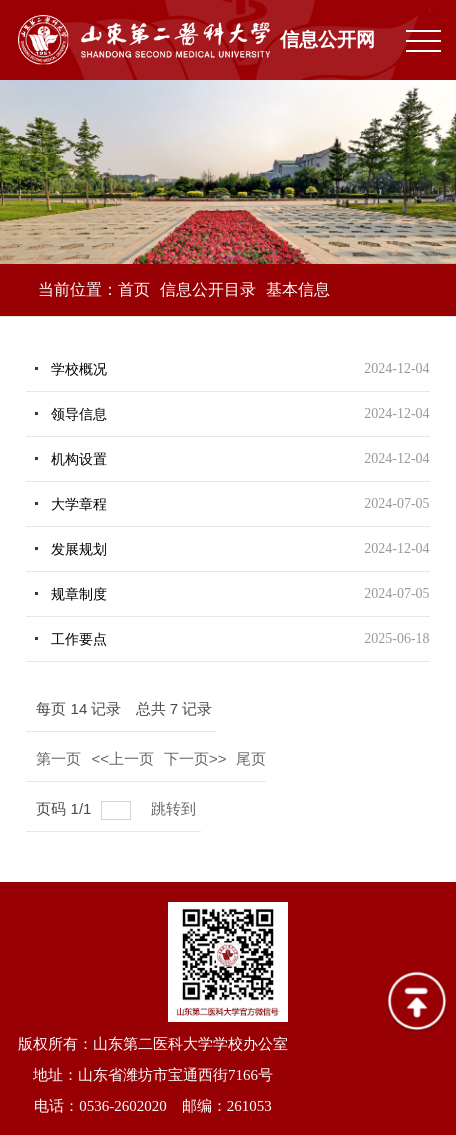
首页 (134, 289)
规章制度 (79, 594)
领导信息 (79, 414)
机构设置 (79, 459)
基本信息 (298, 289)
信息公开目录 (208, 289)
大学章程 (79, 504)
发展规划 (79, 549)
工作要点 (79, 639)
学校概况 (79, 369)
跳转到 (175, 808)
